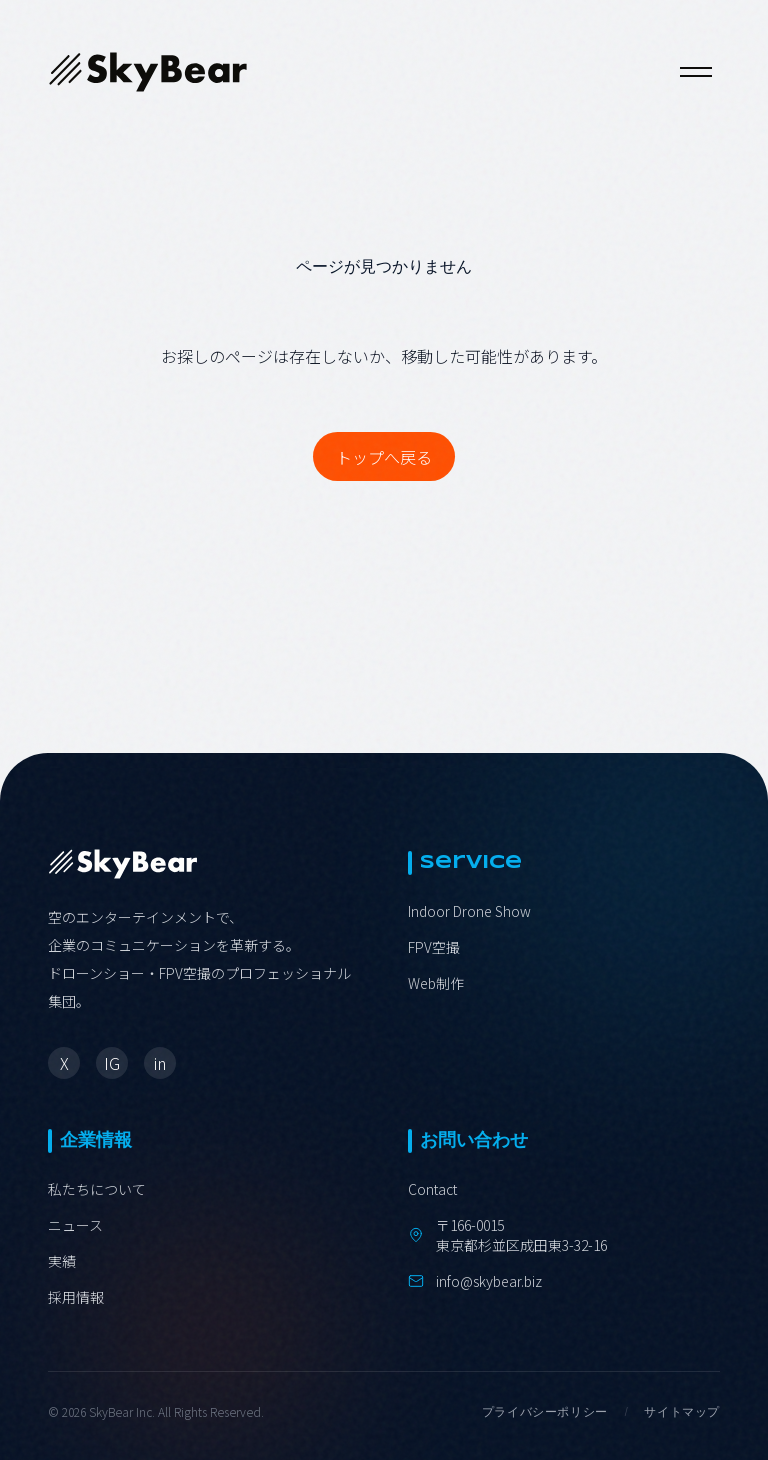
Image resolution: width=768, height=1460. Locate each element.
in (160, 1063)
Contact (432, 1189)
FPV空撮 (434, 947)
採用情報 (76, 1297)
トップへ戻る (384, 457)
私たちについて (97, 1189)
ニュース (75, 1225)
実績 (62, 1261)
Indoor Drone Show (469, 911)
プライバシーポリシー (545, 1412)
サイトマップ (682, 1412)
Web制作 (436, 983)
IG (112, 1063)
